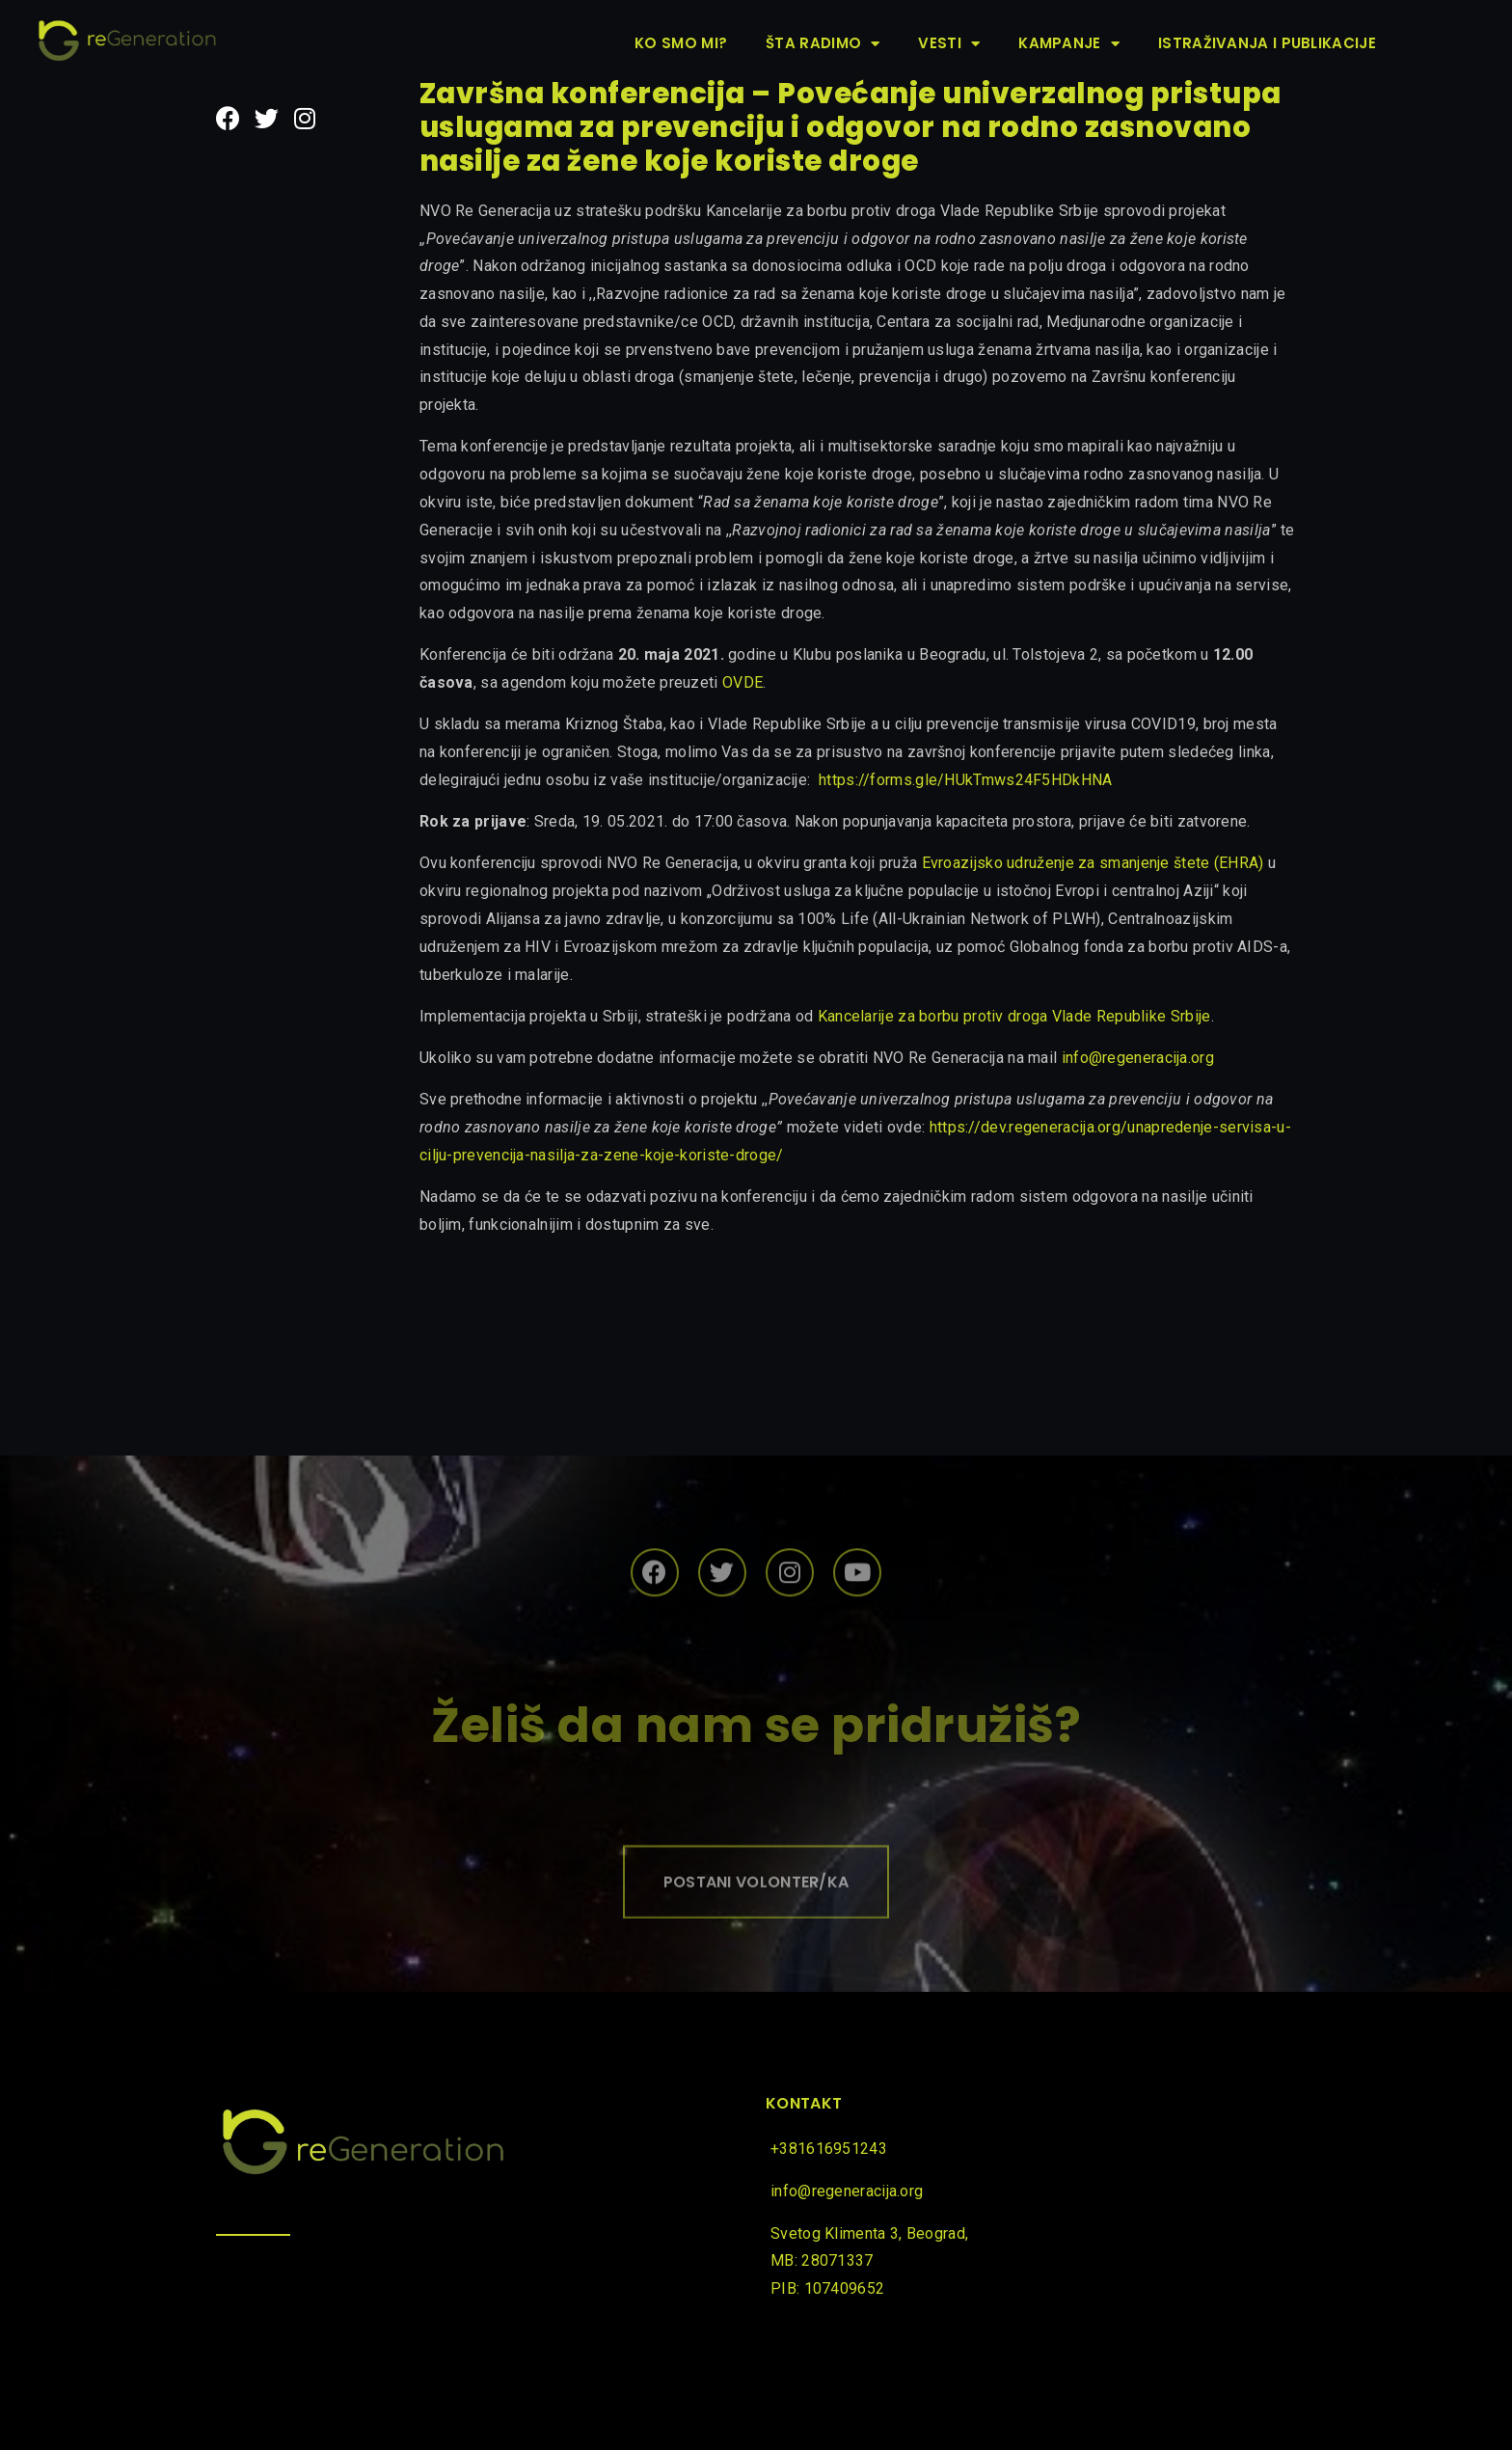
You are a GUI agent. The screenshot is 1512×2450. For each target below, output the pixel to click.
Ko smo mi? (680, 43)
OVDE (742, 682)
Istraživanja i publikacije (1267, 43)
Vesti (949, 44)
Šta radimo (822, 44)
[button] (756, 1915)
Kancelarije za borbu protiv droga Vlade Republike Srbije (1014, 1016)
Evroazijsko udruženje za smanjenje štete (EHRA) (1093, 863)
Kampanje (1069, 44)
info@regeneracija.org (1138, 1057)
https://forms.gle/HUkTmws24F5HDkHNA (966, 780)
